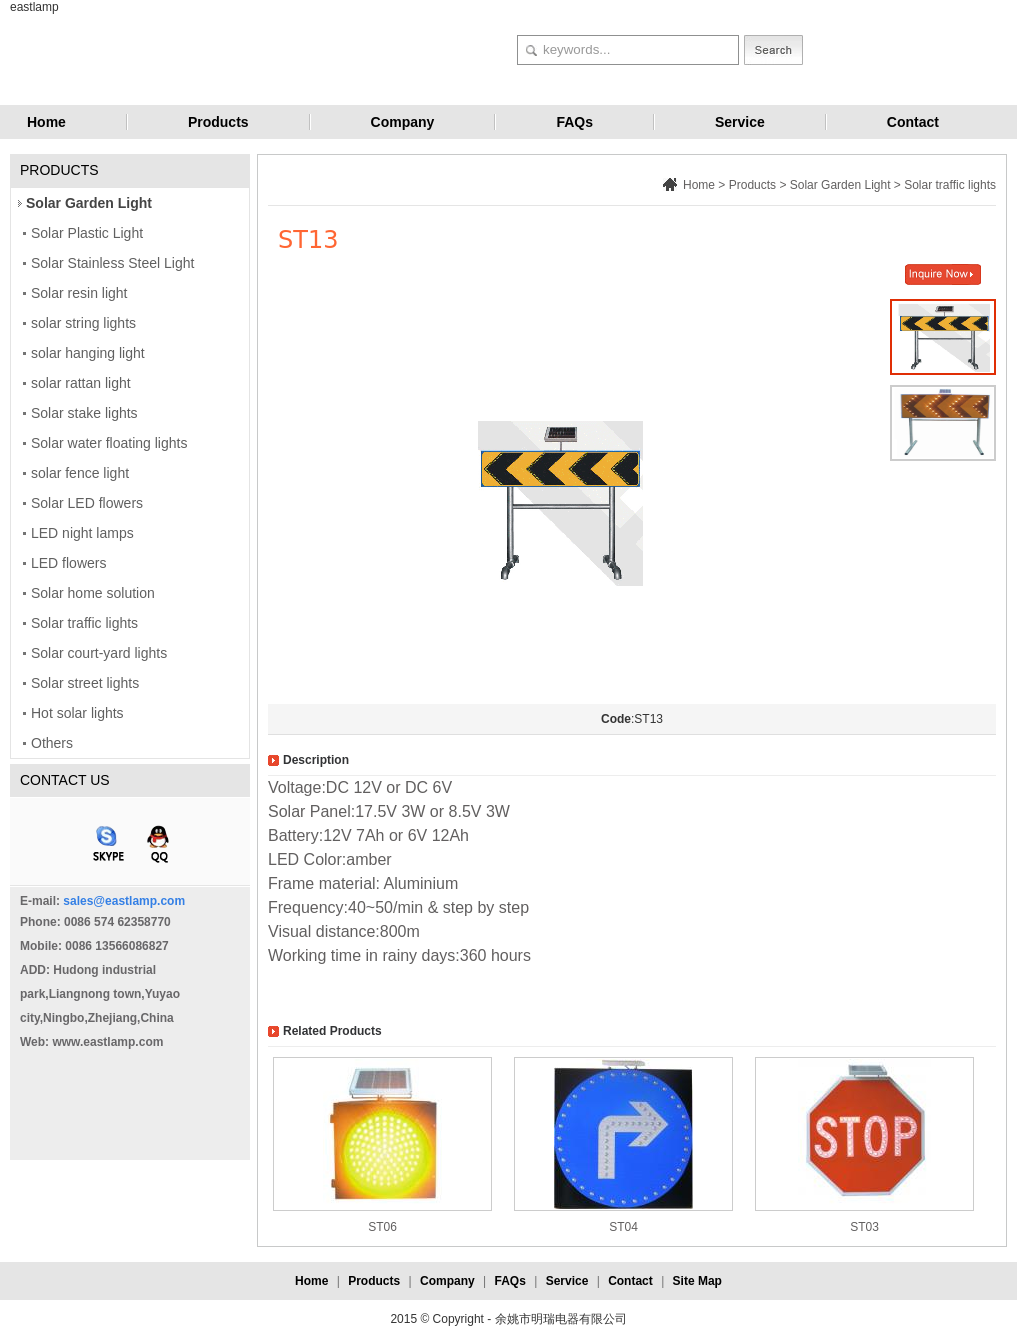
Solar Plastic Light (87, 233)
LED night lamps (82, 533)
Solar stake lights (84, 413)
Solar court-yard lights (99, 653)
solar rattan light (81, 383)
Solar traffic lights (84, 623)
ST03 (864, 1227)
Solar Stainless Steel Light (112, 263)
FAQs (574, 122)
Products (218, 122)
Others (52, 743)
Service (740, 122)
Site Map (697, 1281)
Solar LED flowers (87, 503)
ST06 (382, 1227)
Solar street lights (85, 683)
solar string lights (83, 323)
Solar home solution (93, 593)
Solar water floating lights (109, 443)
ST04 (623, 1227)
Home (46, 122)
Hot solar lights (77, 713)
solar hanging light (88, 353)
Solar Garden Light (89, 203)
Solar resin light (79, 293)
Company (403, 122)
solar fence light (80, 473)
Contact (913, 122)
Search (773, 50)
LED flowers (68, 563)
